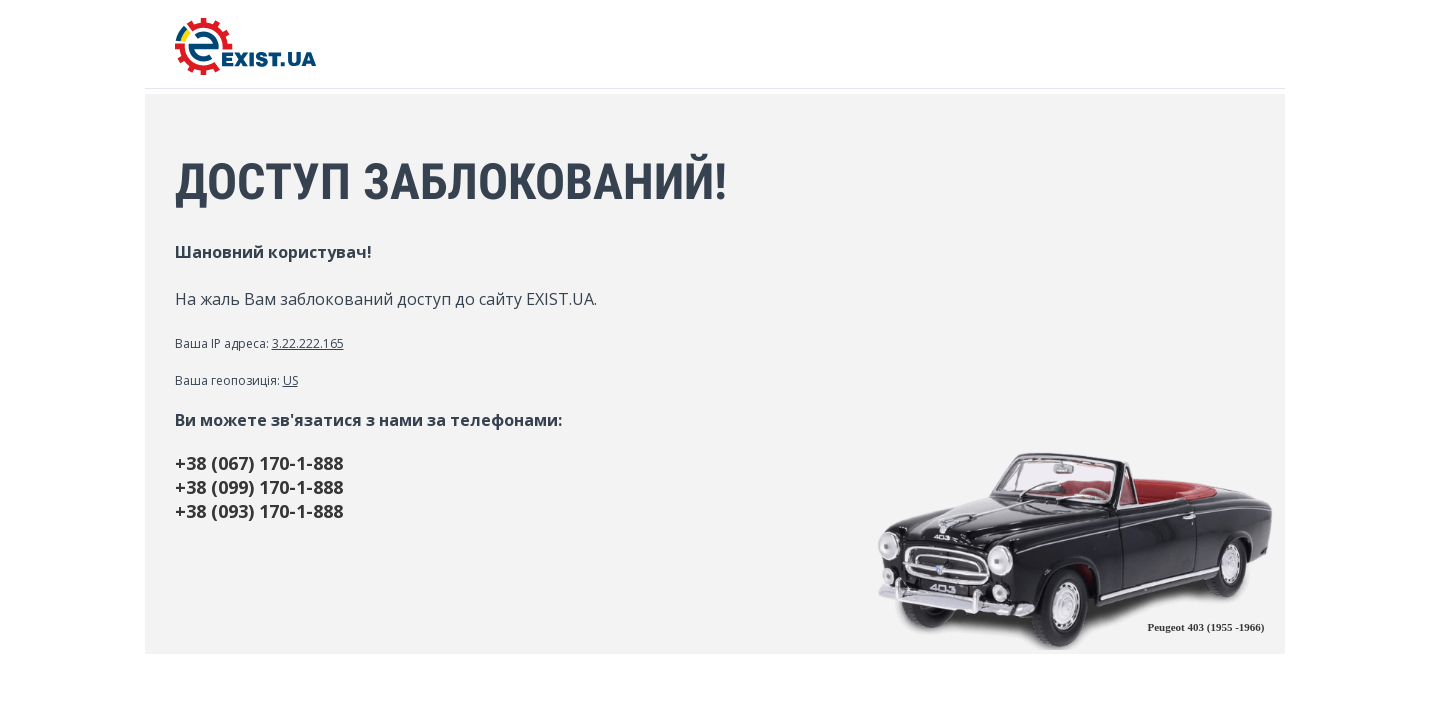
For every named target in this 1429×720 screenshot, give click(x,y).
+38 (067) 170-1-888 (259, 463)
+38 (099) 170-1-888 (259, 487)
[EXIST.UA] (245, 69)
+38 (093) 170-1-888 (259, 511)
